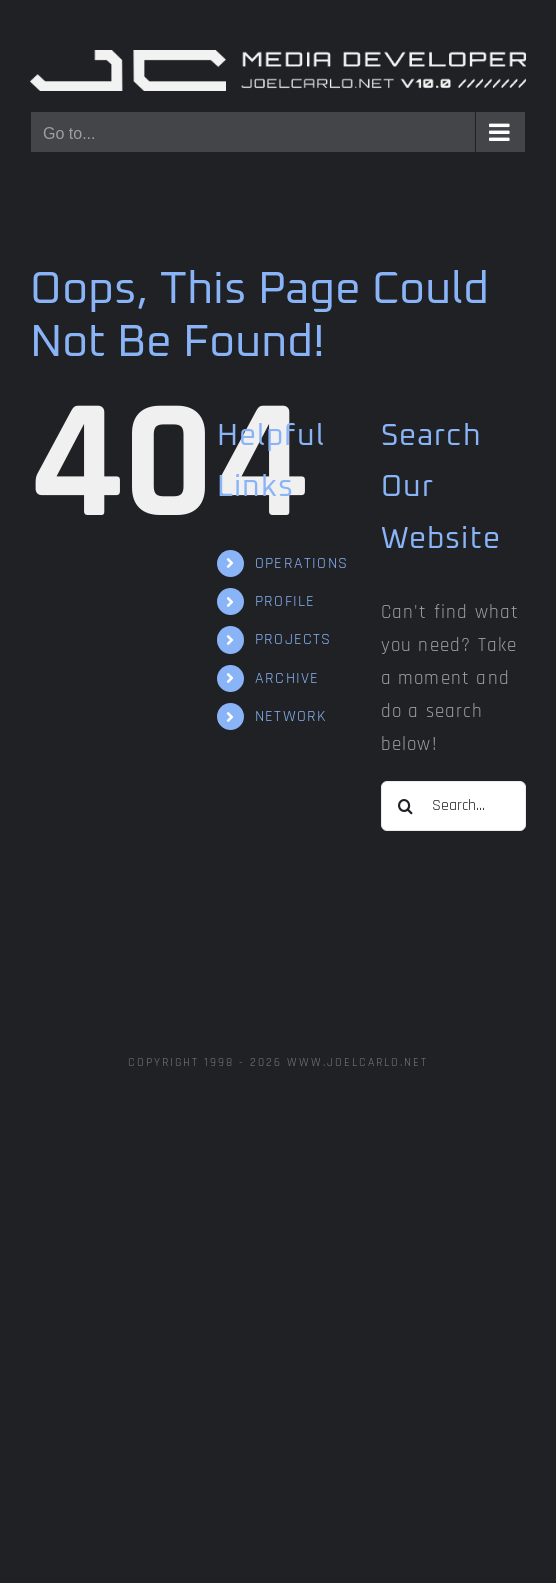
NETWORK (290, 716)
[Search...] (453, 806)
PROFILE (285, 601)
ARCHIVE (287, 678)
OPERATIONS (301, 563)
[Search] (406, 806)
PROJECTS (293, 639)
